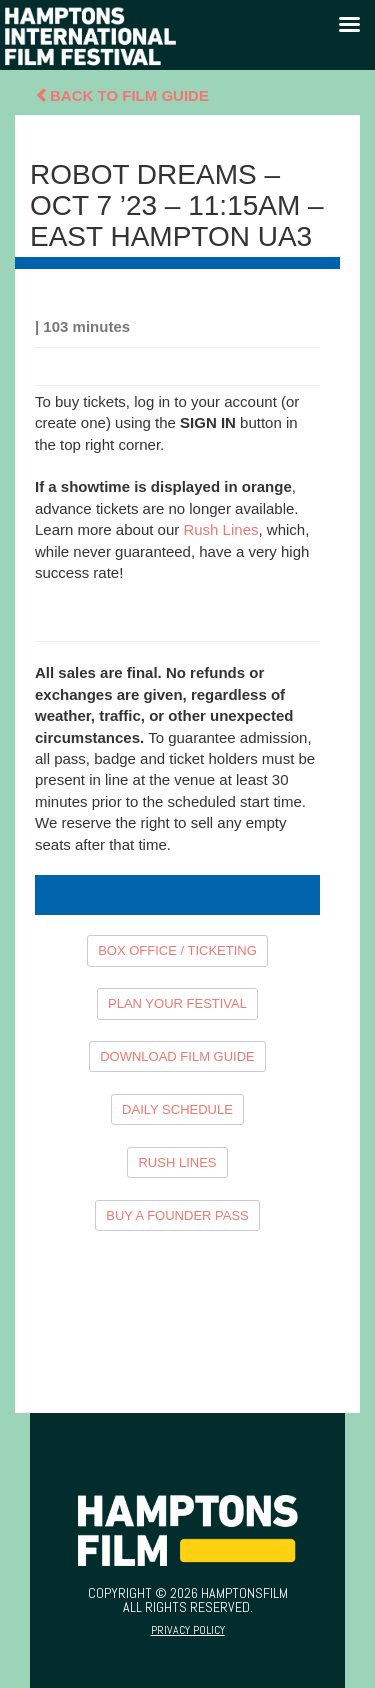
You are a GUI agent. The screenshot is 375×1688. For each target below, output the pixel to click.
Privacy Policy (188, 1630)
